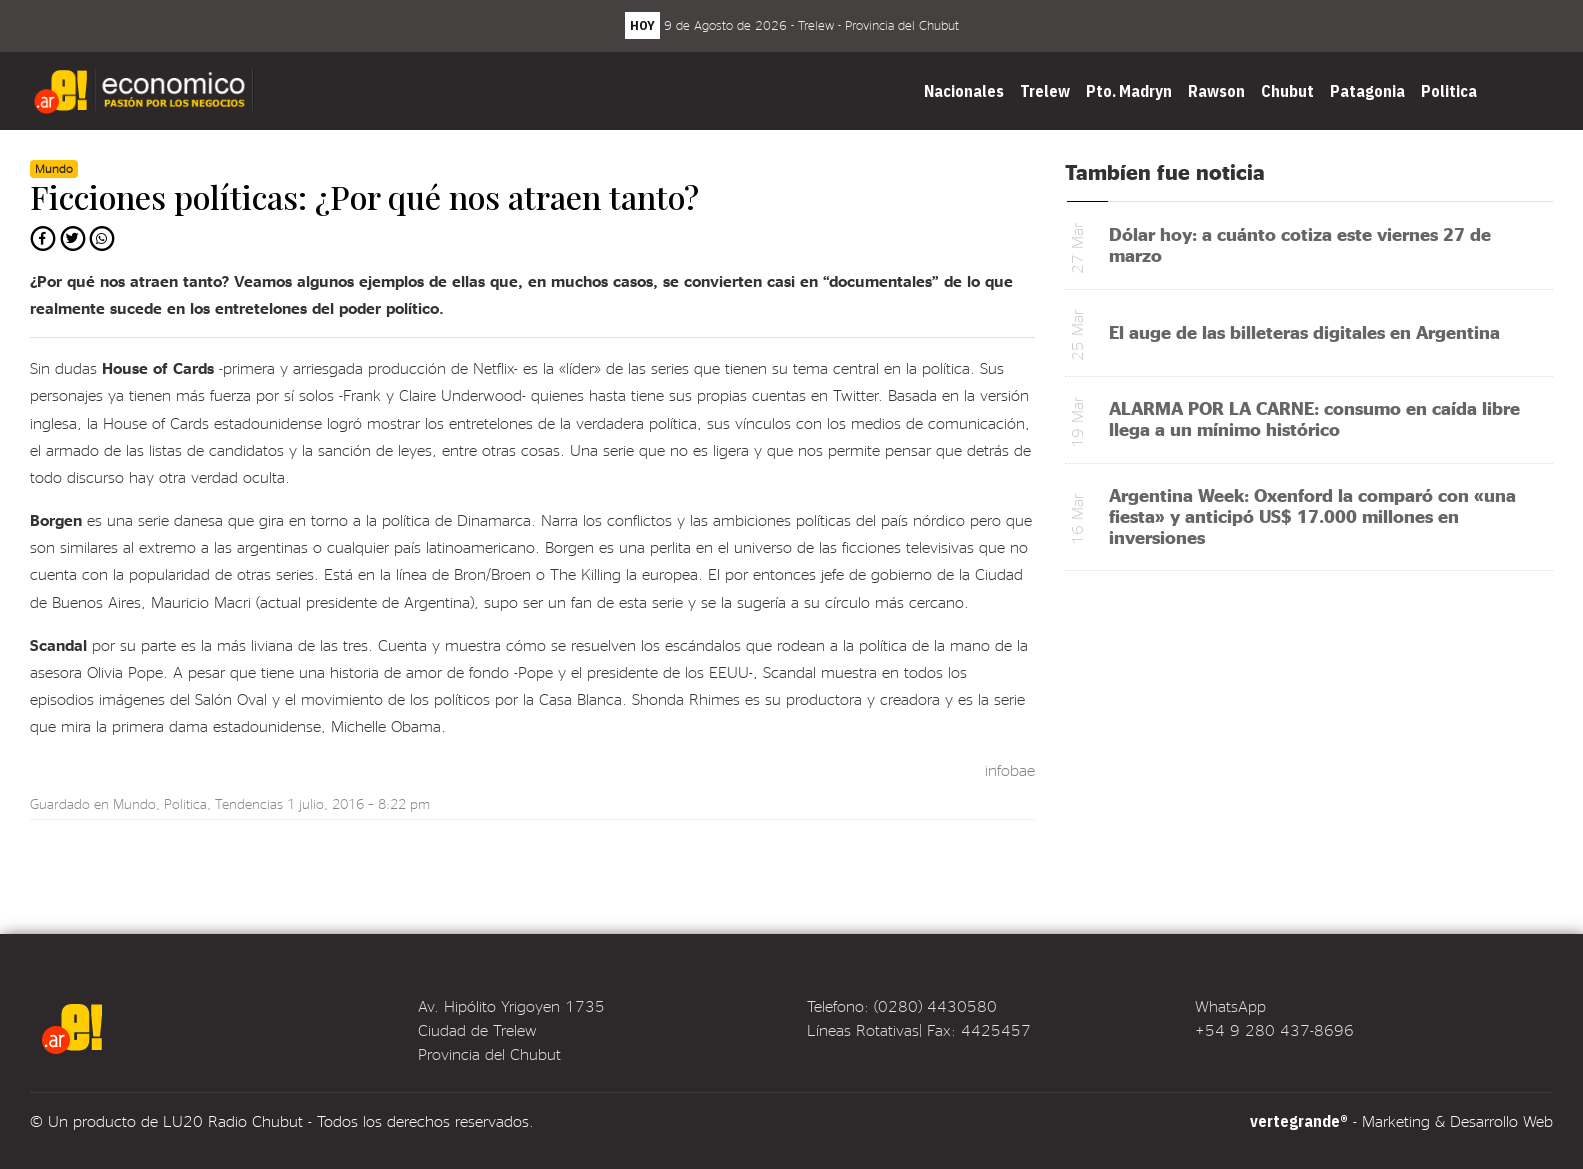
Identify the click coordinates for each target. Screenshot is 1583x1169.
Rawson (1216, 91)
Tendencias (249, 803)
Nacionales (964, 91)
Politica (1449, 91)
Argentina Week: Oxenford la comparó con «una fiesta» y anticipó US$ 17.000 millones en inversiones (1312, 515)
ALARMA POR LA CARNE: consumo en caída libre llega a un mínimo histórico (1314, 418)
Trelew (1045, 91)
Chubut (1287, 91)
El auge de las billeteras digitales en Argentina (1304, 331)
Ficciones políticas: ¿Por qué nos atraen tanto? (364, 196)
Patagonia (1367, 91)
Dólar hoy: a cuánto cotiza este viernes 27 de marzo (1300, 244)
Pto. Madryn (1129, 91)
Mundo (134, 803)
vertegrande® (1299, 1121)
